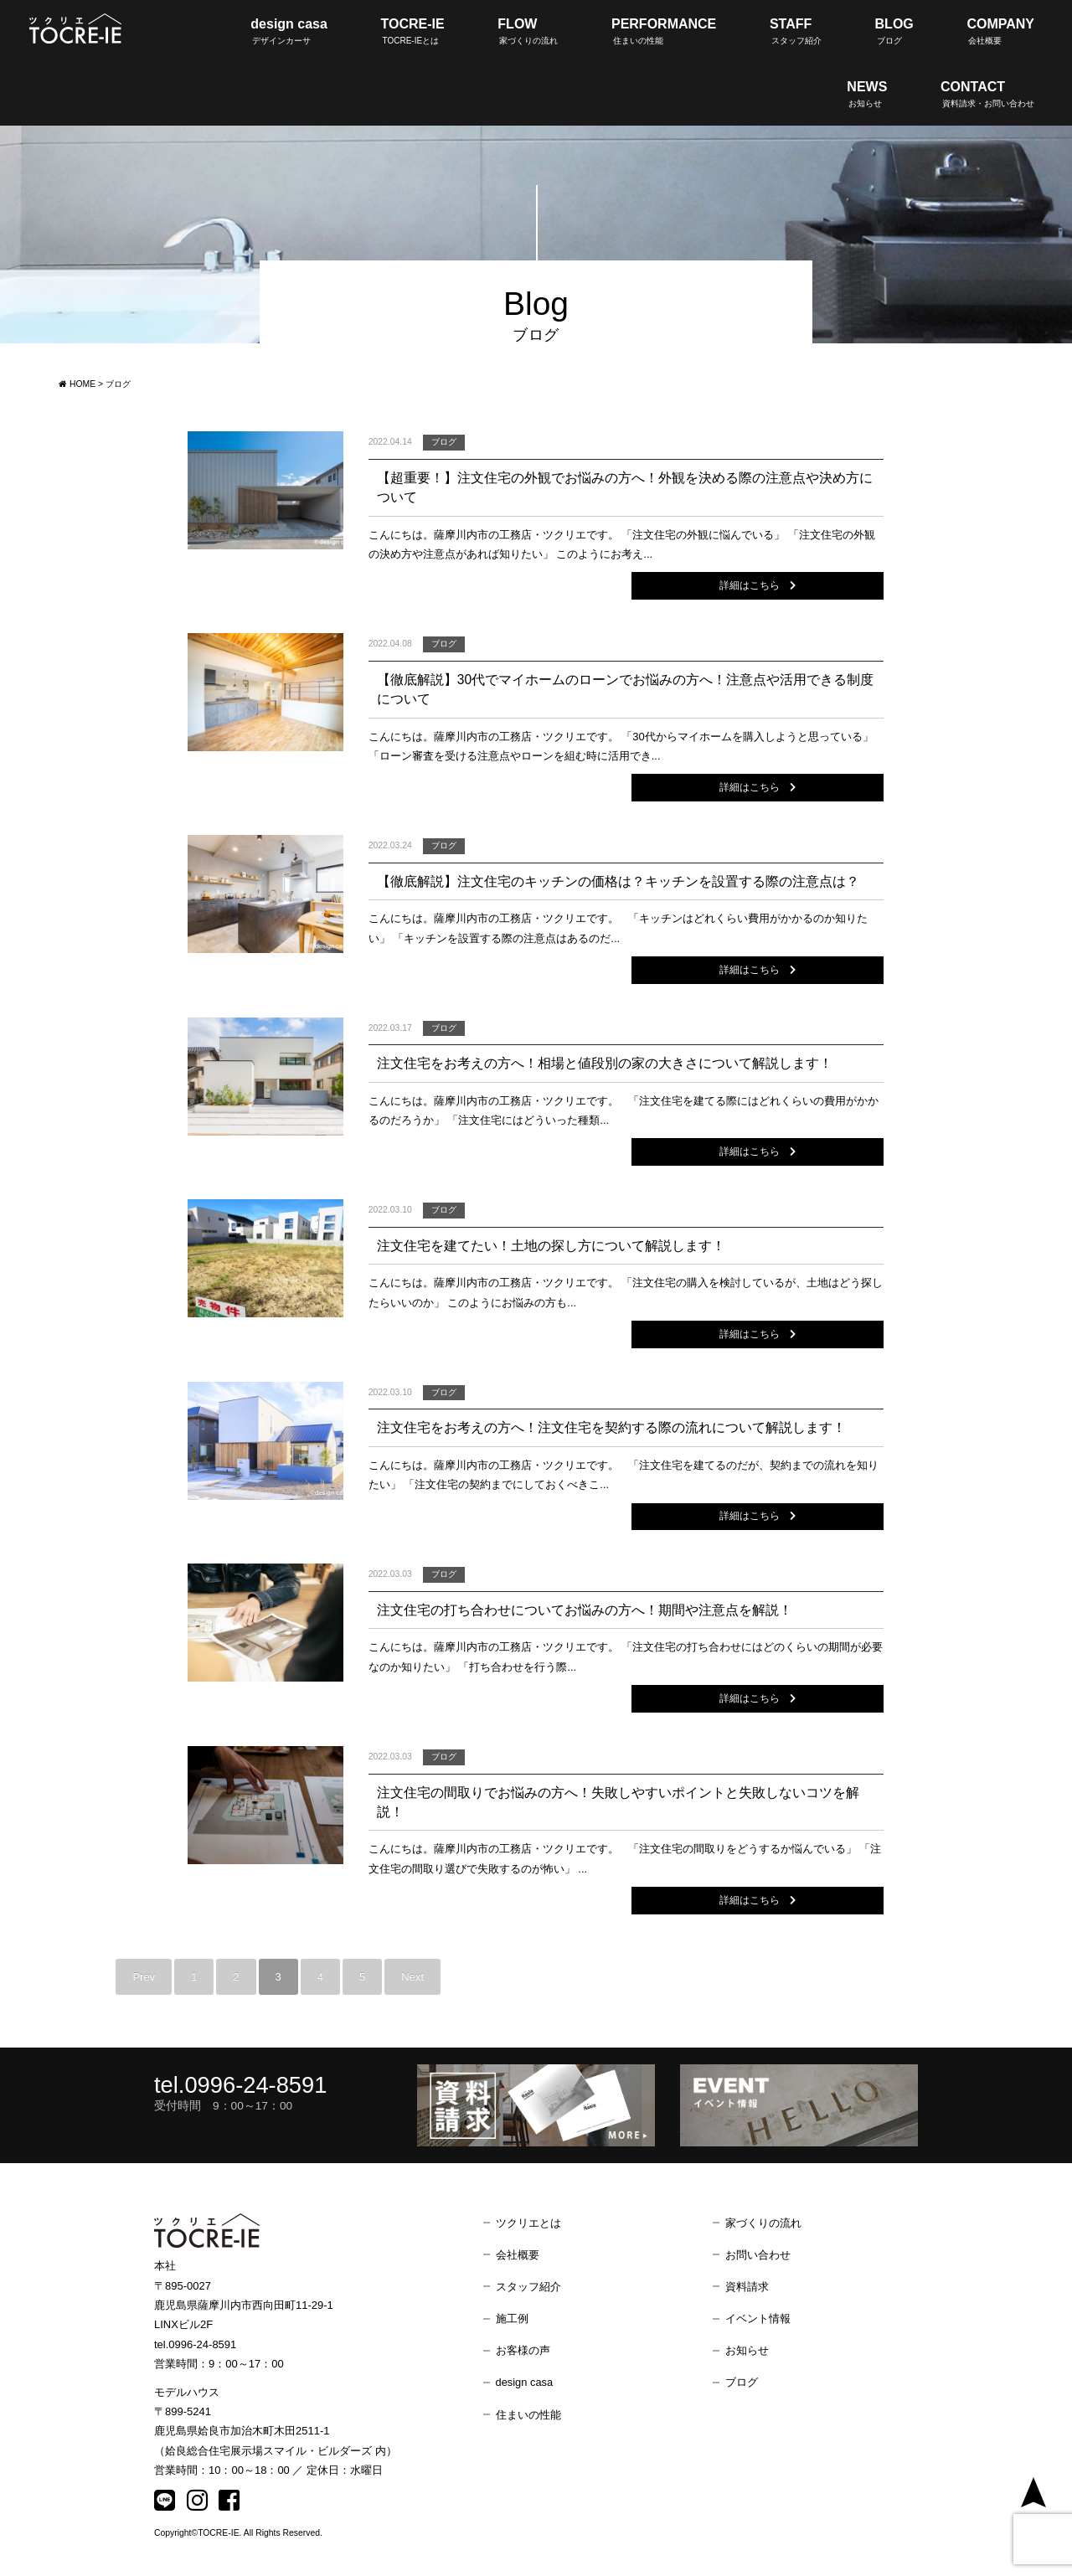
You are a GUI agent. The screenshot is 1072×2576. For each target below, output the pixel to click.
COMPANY (1000, 31)
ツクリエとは (528, 2225)
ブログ (741, 2385)
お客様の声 (523, 2353)
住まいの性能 (528, 2417)
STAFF (796, 31)
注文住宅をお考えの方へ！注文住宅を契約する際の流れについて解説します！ (611, 1429)
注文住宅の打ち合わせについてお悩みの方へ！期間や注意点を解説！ (584, 1612)
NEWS (867, 94)
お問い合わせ (758, 2257)
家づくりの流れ (763, 2225)
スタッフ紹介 (528, 2289)
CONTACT (987, 94)
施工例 (512, 2321)
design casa (288, 31)
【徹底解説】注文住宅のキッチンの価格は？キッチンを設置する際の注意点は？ (618, 882)
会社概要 (517, 2257)
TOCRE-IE (413, 31)
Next (412, 1979)
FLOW (527, 31)
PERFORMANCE (663, 31)
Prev (143, 1979)
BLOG (894, 31)
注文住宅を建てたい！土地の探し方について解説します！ (551, 1246)
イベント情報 (758, 2321)
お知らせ (747, 2353)
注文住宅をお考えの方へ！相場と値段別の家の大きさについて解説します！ (604, 1064)
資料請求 (747, 2289)
